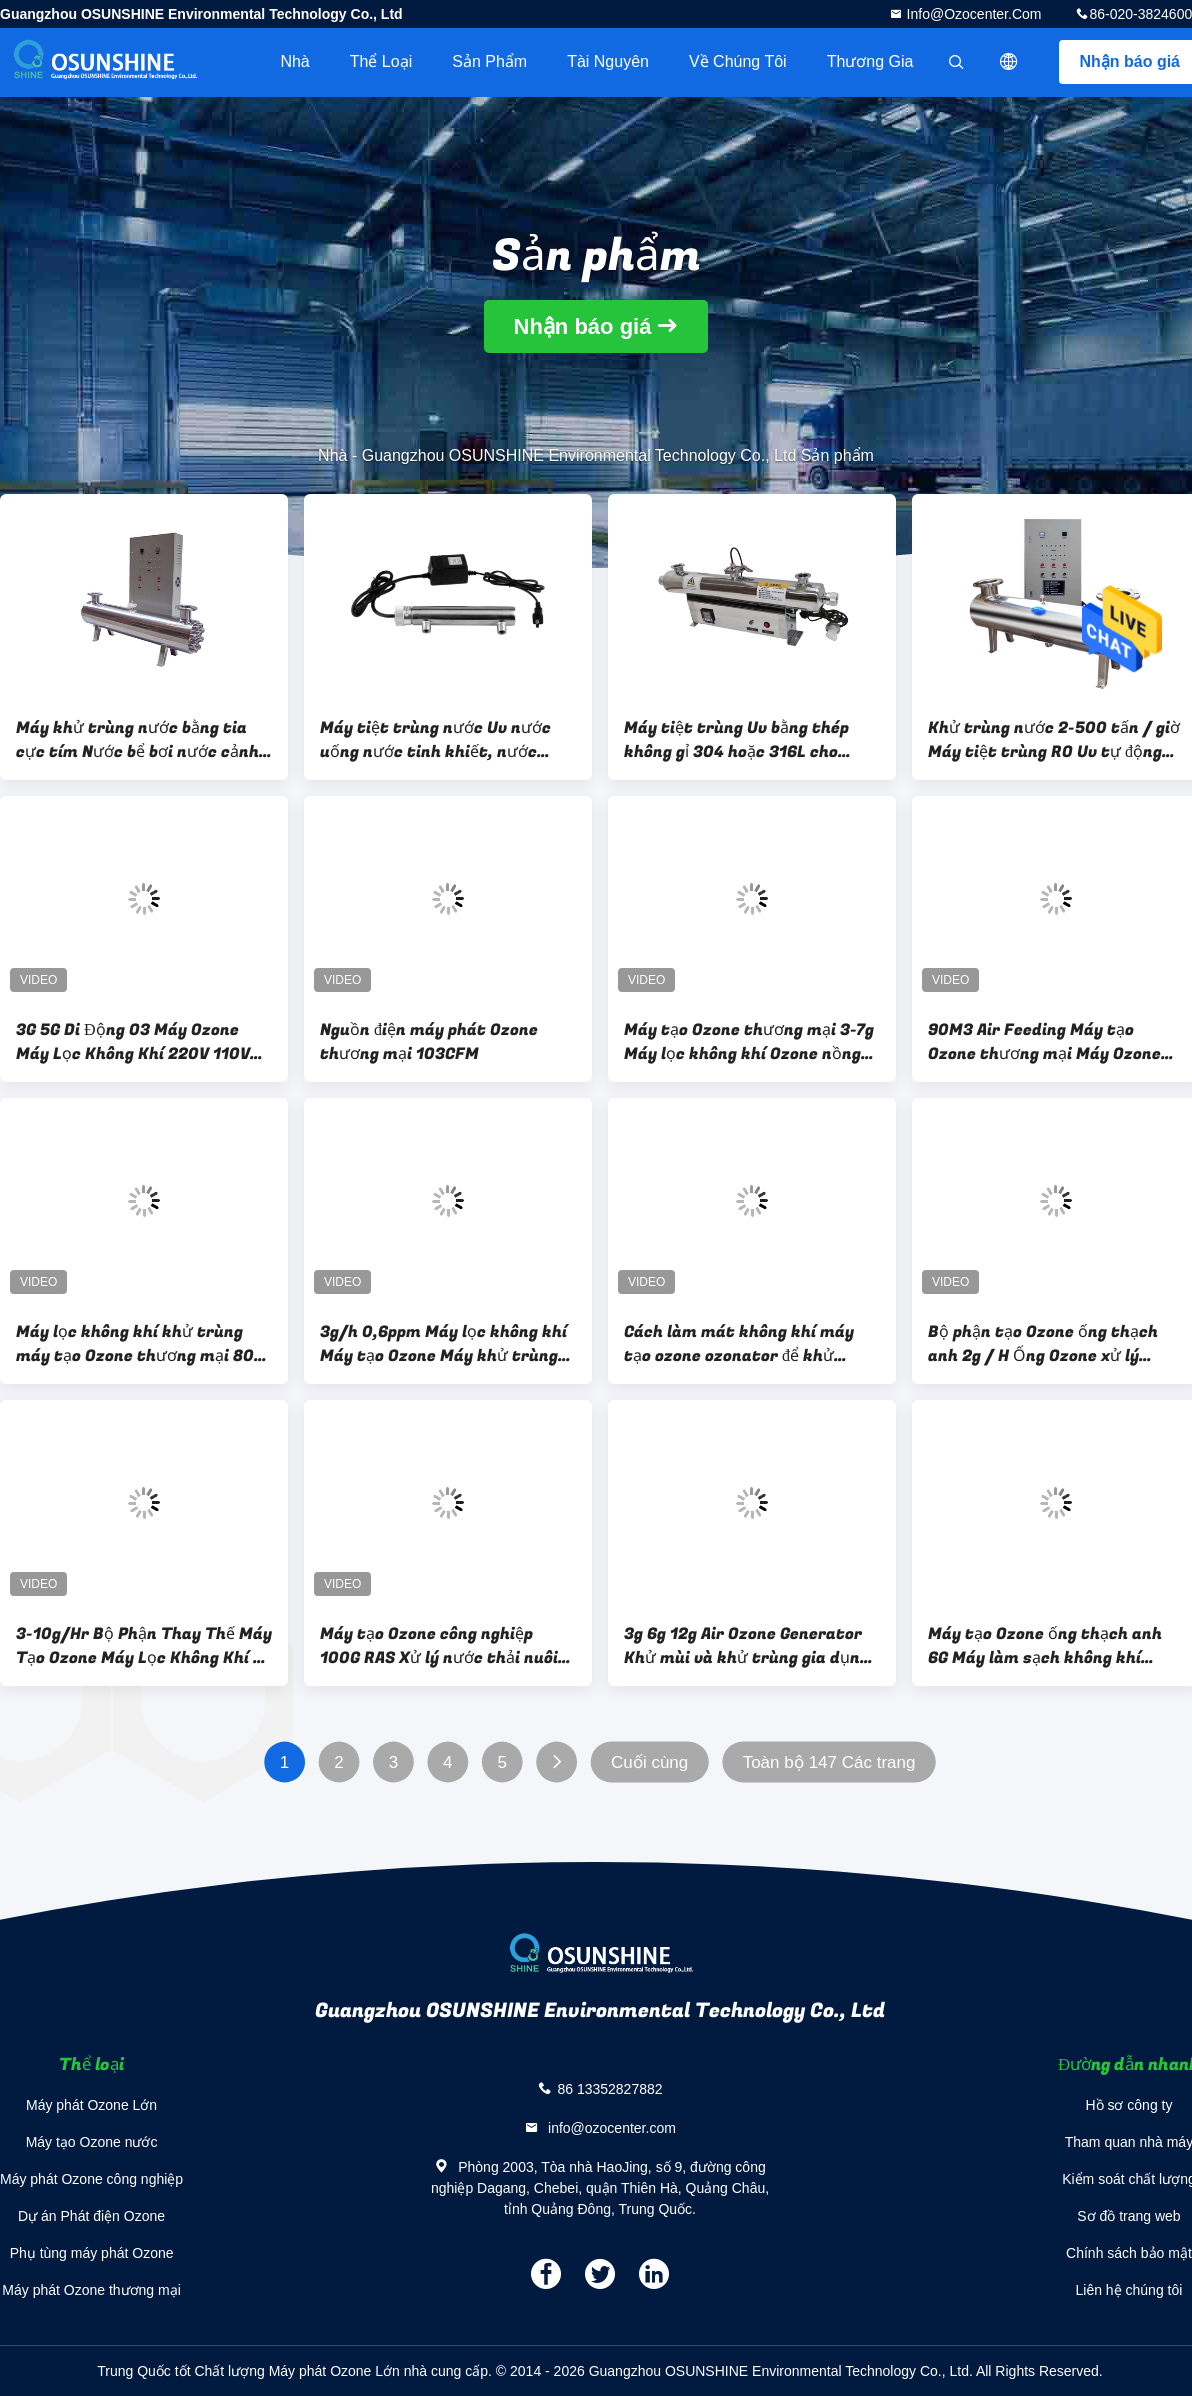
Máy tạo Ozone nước (92, 2142)
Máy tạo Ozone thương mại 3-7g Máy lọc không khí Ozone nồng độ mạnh (749, 1042)
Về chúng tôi (738, 61)
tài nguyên (608, 61)
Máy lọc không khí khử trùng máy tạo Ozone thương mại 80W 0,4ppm (143, 1344)
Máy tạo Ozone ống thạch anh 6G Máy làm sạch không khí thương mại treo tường (1045, 1646)
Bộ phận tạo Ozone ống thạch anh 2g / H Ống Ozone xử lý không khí (1043, 1344)
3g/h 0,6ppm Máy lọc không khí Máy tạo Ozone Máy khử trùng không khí (443, 1344)
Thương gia (870, 61)
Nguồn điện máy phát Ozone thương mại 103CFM (429, 1042)
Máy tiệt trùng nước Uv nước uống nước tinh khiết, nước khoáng (435, 740)
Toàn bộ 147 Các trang (829, 1762)
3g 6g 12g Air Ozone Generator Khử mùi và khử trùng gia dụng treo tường (746, 1646)
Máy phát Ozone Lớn (91, 2105)
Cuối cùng (649, 1762)
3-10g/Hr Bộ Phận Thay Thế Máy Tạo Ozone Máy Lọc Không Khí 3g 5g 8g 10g (144, 1646)
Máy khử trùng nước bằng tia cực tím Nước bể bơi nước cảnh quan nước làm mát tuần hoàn (137, 740)
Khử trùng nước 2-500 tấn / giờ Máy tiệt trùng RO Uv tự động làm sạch (1054, 740)
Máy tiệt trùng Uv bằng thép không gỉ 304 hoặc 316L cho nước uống (736, 740)
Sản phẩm (489, 61)
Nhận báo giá (583, 326)
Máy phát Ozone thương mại (91, 2290)
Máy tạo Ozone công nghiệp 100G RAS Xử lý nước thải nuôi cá (439, 1646)
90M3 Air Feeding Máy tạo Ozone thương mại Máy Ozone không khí (1044, 1042)
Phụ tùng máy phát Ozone (92, 2253)
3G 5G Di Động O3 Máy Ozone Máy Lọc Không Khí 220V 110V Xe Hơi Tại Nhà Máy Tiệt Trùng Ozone (136, 1042)
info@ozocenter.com (972, 14)
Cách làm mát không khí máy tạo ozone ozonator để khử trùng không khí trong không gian (739, 1344)
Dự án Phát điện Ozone (91, 2216)
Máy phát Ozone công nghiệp (91, 2179)
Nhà (294, 61)
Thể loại (381, 61)
